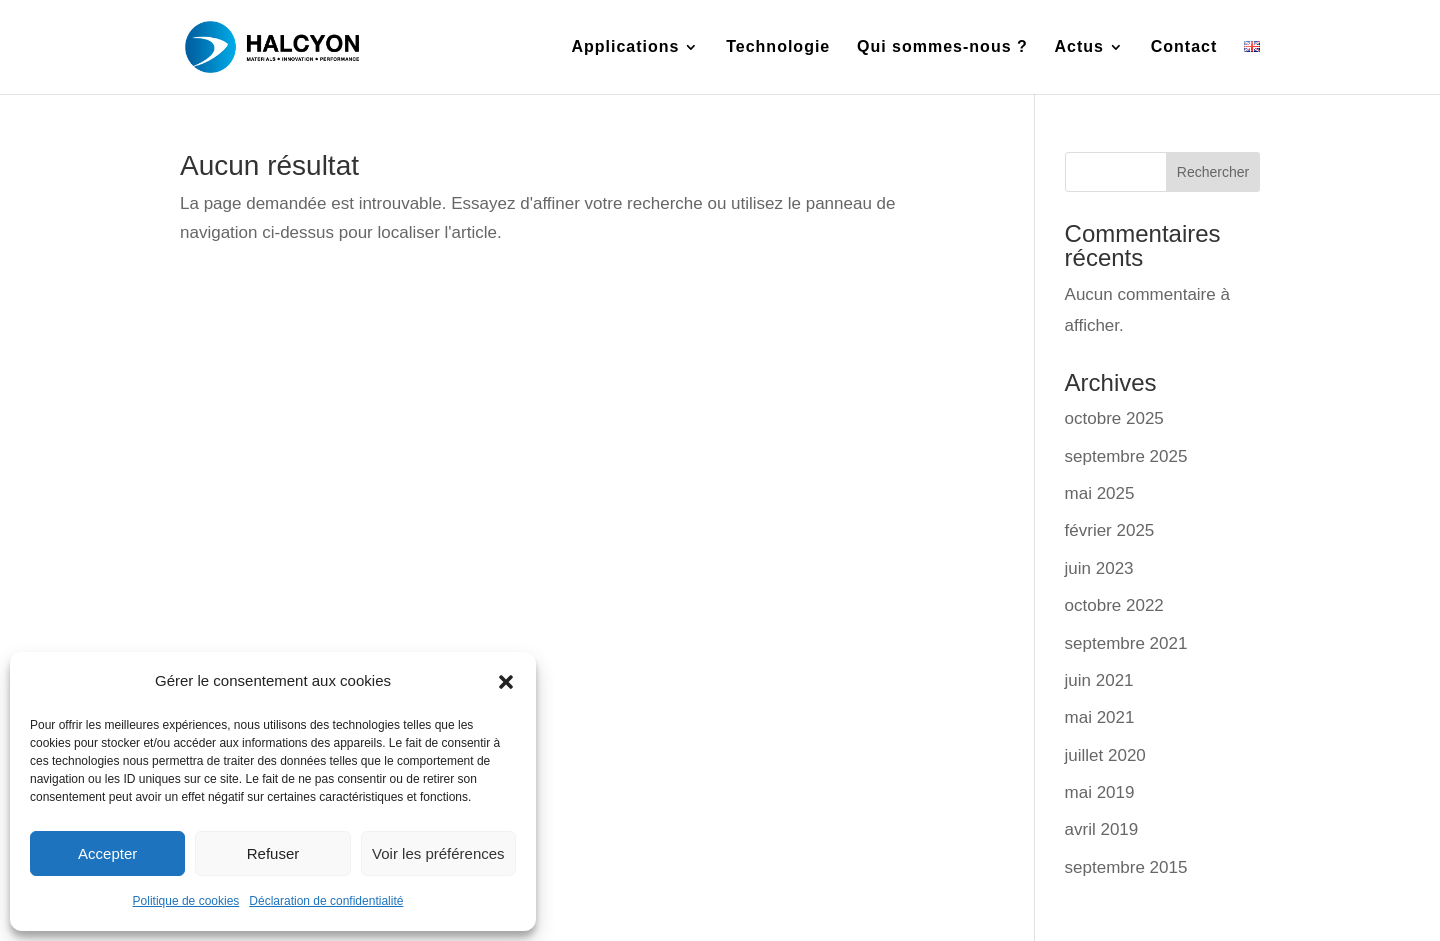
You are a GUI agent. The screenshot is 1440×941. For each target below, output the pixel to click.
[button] (506, 682)
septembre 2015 (1126, 867)
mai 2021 (1100, 717)
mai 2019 (1100, 792)
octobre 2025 (1114, 418)
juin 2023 (1099, 568)
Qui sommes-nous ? (942, 47)
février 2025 (1110, 530)
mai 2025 (1100, 493)
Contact (1184, 47)
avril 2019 (1102, 829)
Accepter (107, 853)
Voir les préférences (438, 853)
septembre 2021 (1126, 643)
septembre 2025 (1126, 456)
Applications (625, 47)
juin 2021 (1099, 680)
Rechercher (1213, 172)
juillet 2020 (1105, 755)
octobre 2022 (1114, 605)
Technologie (778, 47)
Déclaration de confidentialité (326, 901)
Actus (1079, 47)
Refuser (273, 853)
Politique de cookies (186, 901)
